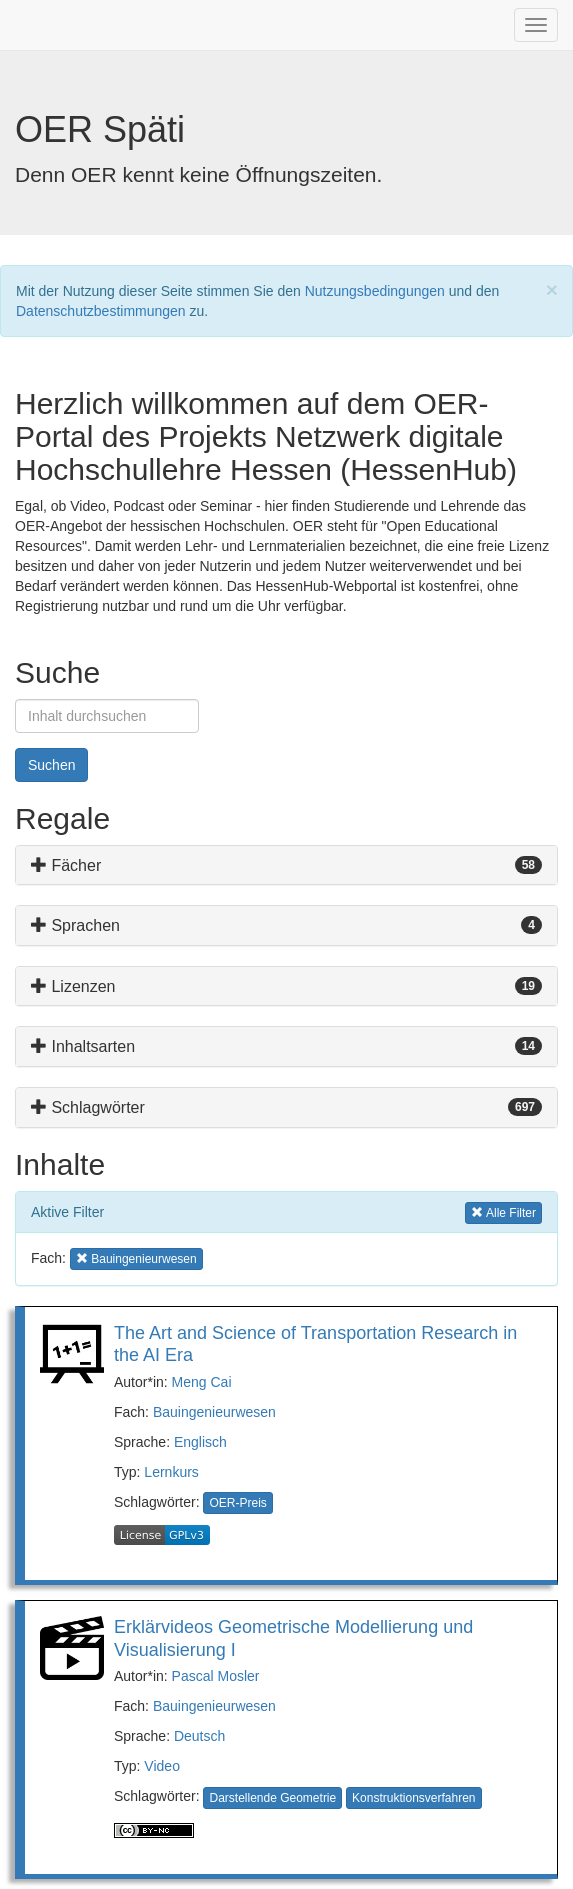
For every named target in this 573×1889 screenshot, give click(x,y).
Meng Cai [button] (202, 1382)
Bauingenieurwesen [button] (136, 1257)
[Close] (552, 289)
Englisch (200, 1442)
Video (162, 1766)
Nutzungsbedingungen (375, 291)
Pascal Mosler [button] (216, 1676)
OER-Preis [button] (237, 1503)
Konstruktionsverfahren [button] (413, 1798)
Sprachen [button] (75, 925)
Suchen (51, 765)
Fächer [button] (66, 865)
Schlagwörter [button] (88, 1107)
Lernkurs (171, 1472)
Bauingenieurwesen (214, 1412)
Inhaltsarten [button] (83, 1046)
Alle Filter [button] (503, 1211)
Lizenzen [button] (73, 986)
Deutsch (199, 1736)
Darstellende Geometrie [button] (272, 1798)
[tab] (286, 865)
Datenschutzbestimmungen (101, 311)
